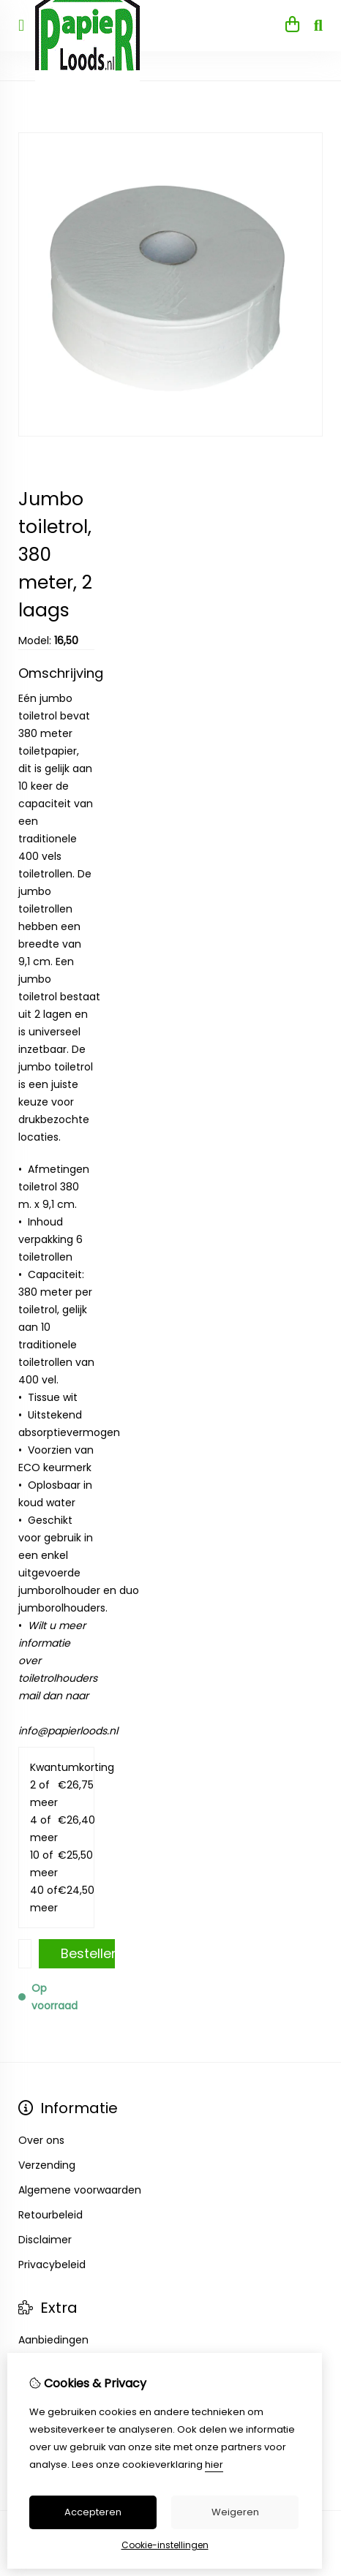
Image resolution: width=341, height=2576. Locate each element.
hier (214, 2464)
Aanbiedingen (53, 2340)
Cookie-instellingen (165, 2545)
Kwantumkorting (56, 1767)
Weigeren (235, 2512)
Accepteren (92, 2512)
